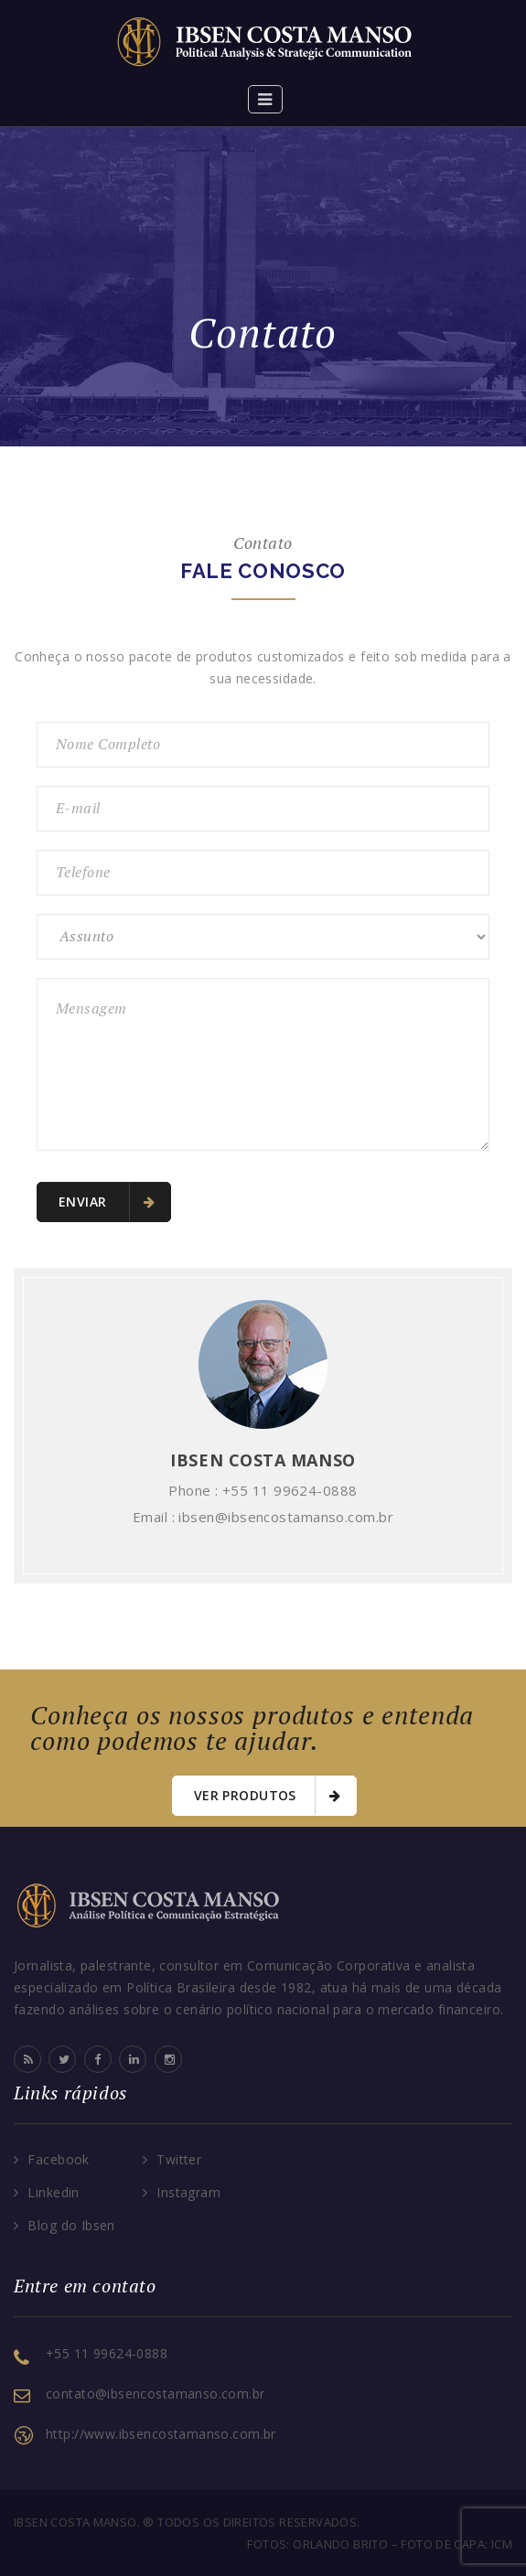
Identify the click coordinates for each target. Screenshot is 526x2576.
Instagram (188, 2192)
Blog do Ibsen (70, 2225)
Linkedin (53, 2192)
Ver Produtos (267, 1795)
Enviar (107, 1202)
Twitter (178, 2159)
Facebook (58, 2159)
